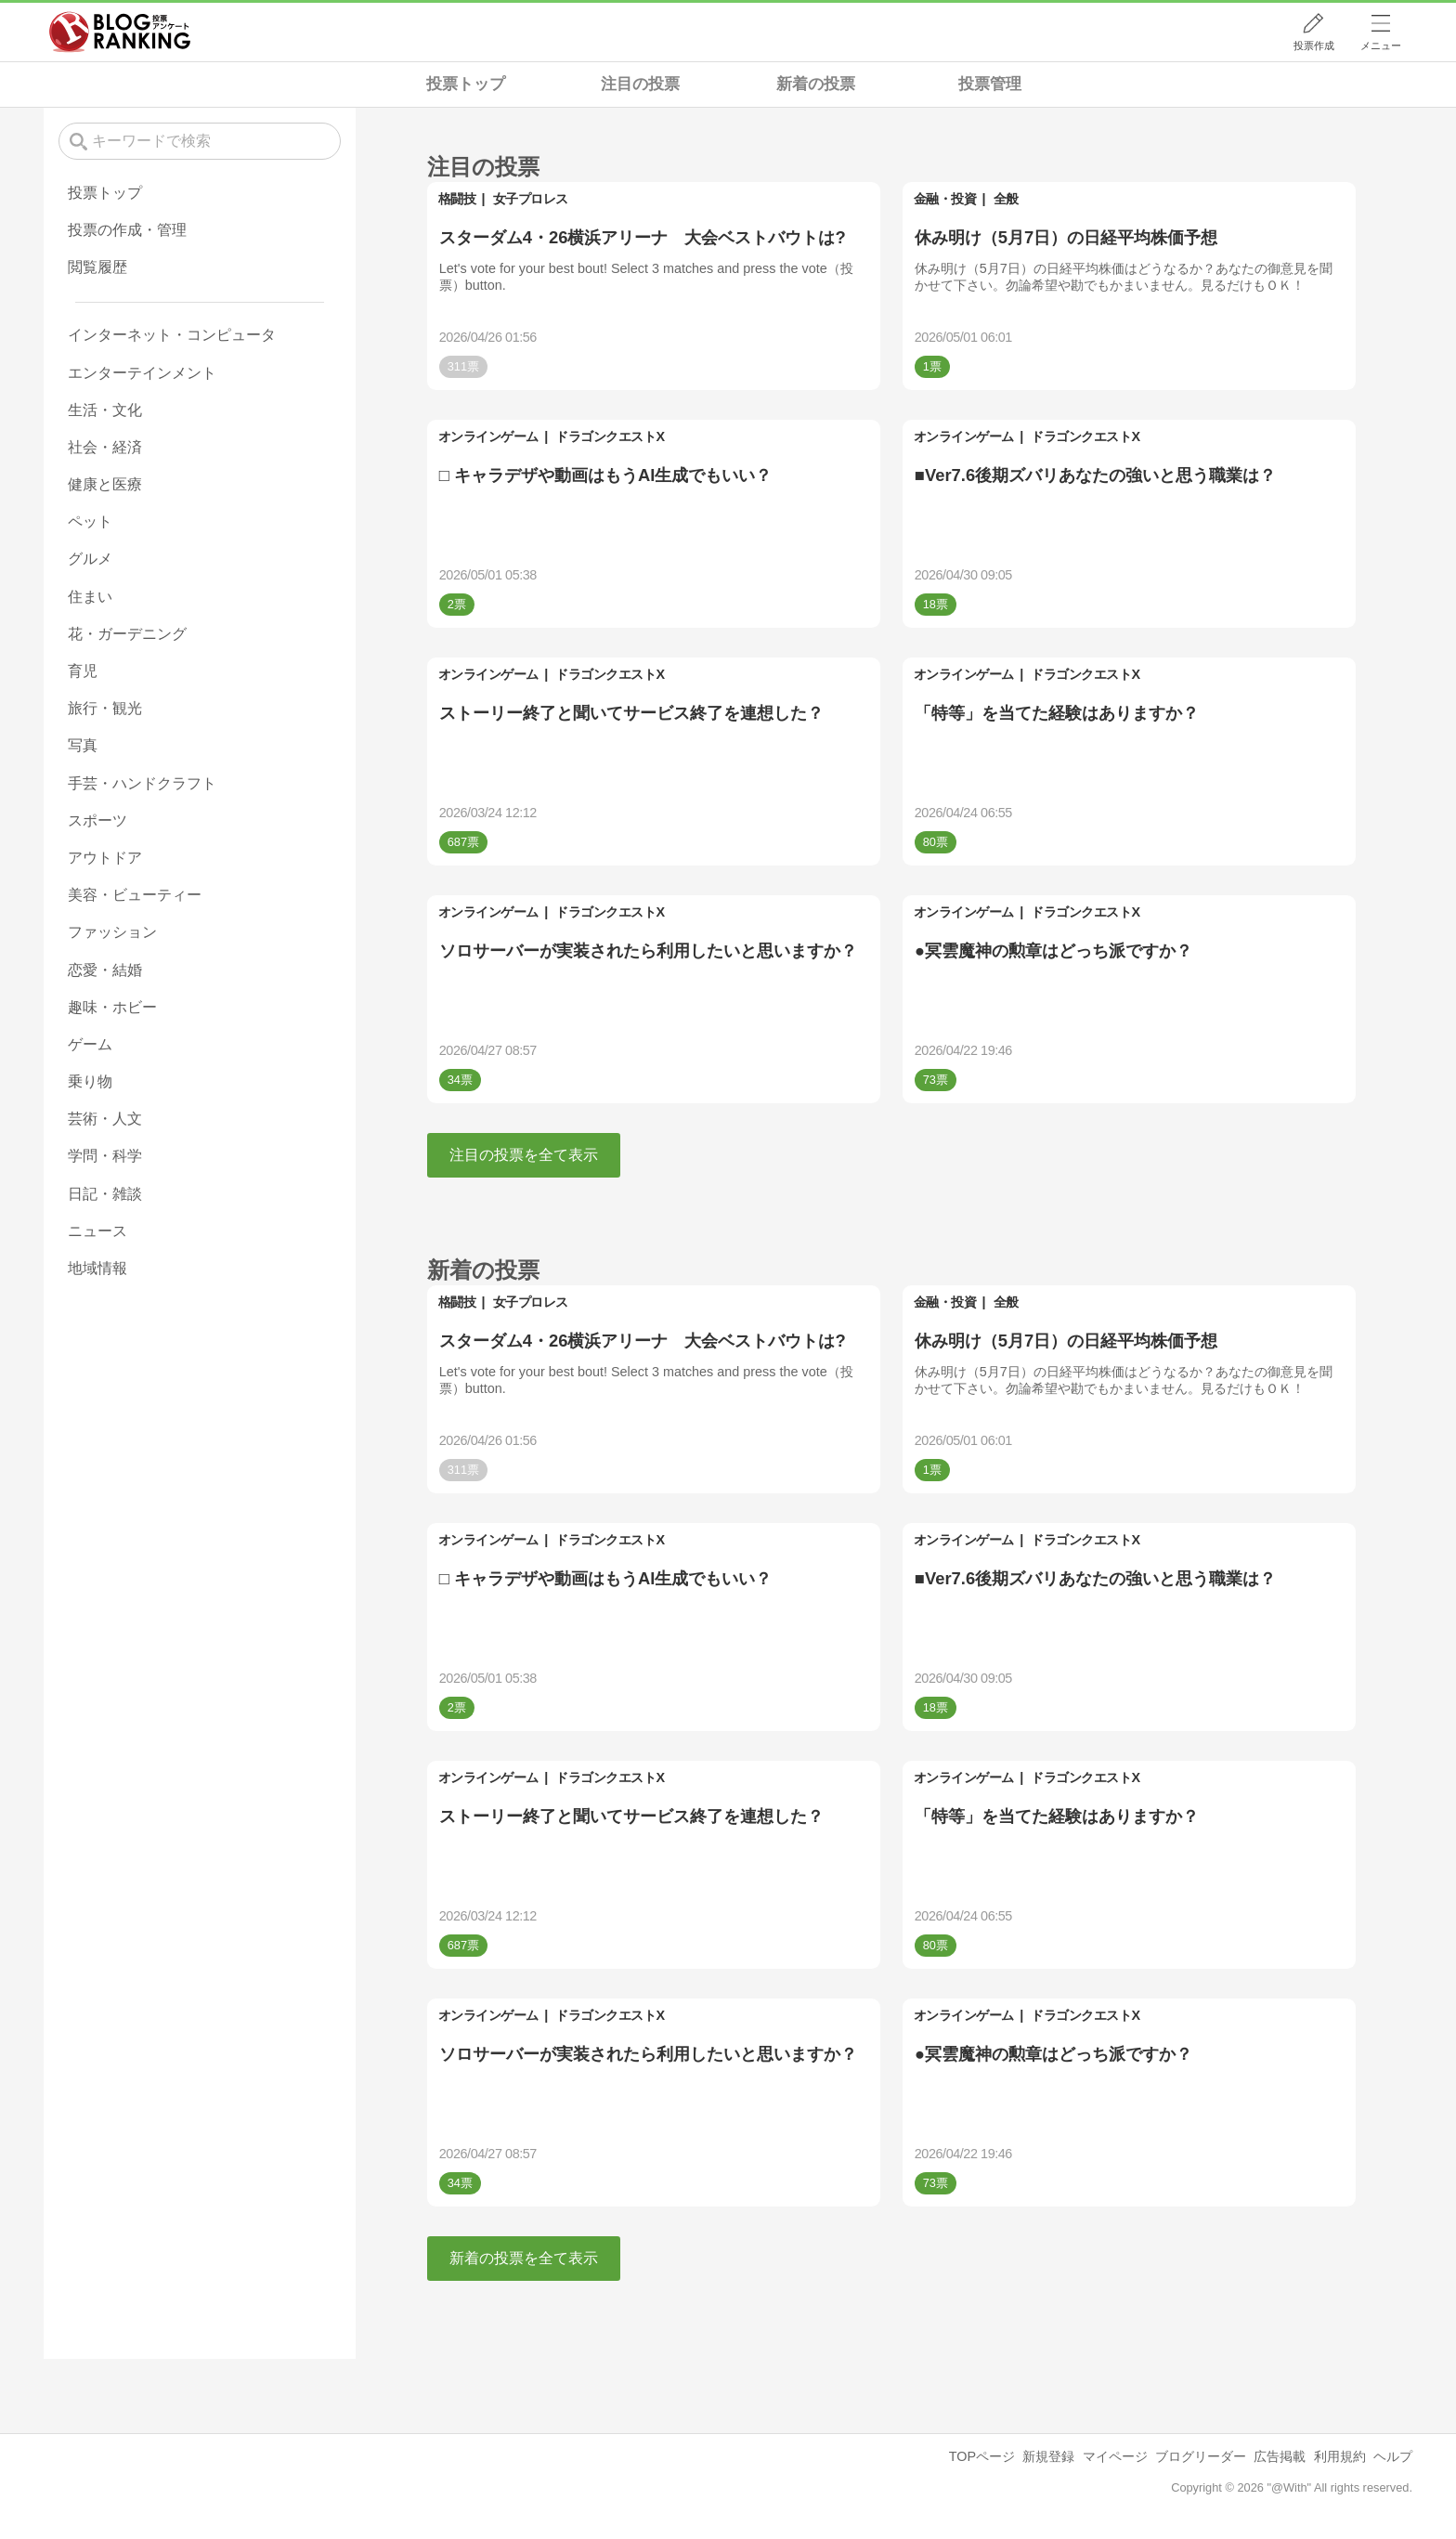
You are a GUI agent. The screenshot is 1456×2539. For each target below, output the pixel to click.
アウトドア (105, 858)
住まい (90, 597)
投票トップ (465, 84)
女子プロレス (530, 198)
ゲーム (90, 1044)
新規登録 (1048, 2456)
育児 (83, 671)
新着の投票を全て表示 (523, 2258)
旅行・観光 (105, 708)
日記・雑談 (105, 1194)
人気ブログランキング (119, 31)
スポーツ (97, 820)
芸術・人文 (105, 1118)
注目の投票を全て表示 (523, 1155)
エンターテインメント (142, 373)
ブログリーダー (1200, 2456)
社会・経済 (105, 447)
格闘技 (457, 198)
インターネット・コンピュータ (172, 335)
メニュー (1380, 45)
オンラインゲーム (488, 436)
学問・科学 (105, 1156)
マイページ (1115, 2456)
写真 (83, 745)
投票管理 (989, 84)
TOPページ (982, 2456)
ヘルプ (1392, 2456)
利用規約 (1340, 2456)
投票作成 (1314, 45)
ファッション (112, 932)
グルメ (90, 558)
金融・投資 (945, 198)
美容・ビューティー (135, 895)
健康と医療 (105, 484)
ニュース (97, 1231)
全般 (1006, 198)
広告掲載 (1280, 2456)
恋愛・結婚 (105, 970)
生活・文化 (105, 410)
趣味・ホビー (112, 1007)
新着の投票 (815, 84)
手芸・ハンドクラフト (142, 783)
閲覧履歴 (97, 267)
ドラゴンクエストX (609, 436)
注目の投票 (640, 84)
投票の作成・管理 (127, 230)
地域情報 (97, 1268)
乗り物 (90, 1081)
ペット (90, 521)
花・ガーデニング (127, 634)
